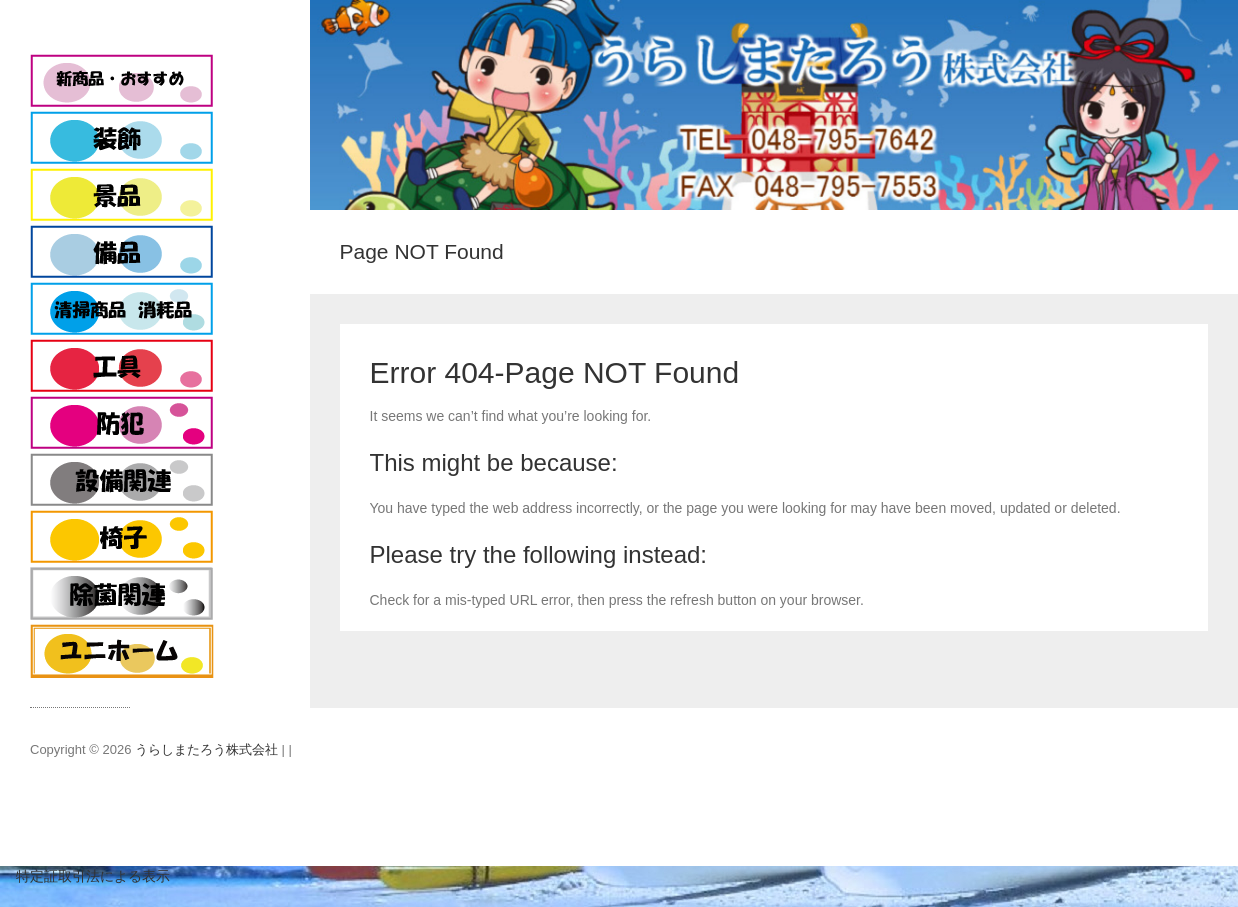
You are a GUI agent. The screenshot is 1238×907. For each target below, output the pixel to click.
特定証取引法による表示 (85, 876)
